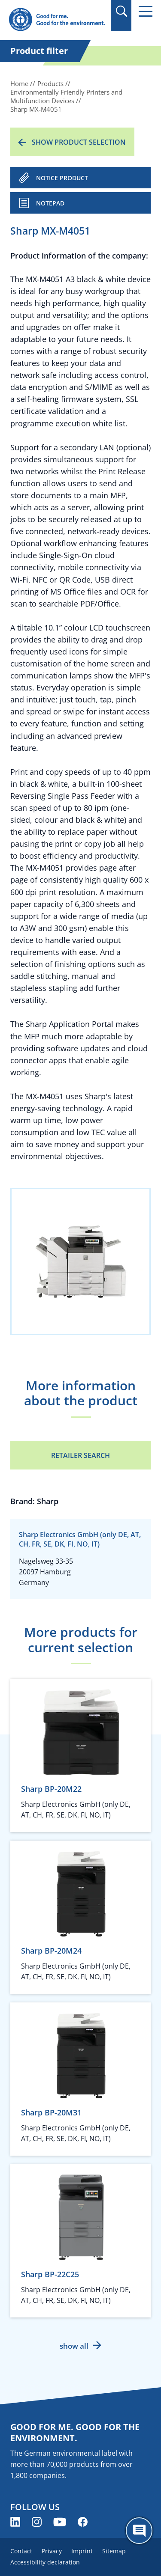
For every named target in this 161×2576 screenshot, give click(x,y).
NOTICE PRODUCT (62, 178)
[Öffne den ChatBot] (139, 2530)
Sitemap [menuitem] (114, 2551)
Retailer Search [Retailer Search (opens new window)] (80, 1455)
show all (74, 2346)
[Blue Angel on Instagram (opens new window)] (37, 2522)
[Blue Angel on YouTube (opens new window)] (59, 2522)
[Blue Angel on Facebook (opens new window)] (83, 2522)
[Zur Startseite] (57, 20)
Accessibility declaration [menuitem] (45, 2562)
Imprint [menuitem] (82, 2551)
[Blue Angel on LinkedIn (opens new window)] (15, 2522)
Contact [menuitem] (21, 2551)
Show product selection (79, 142)
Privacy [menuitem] (52, 2551)
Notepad (50, 203)
